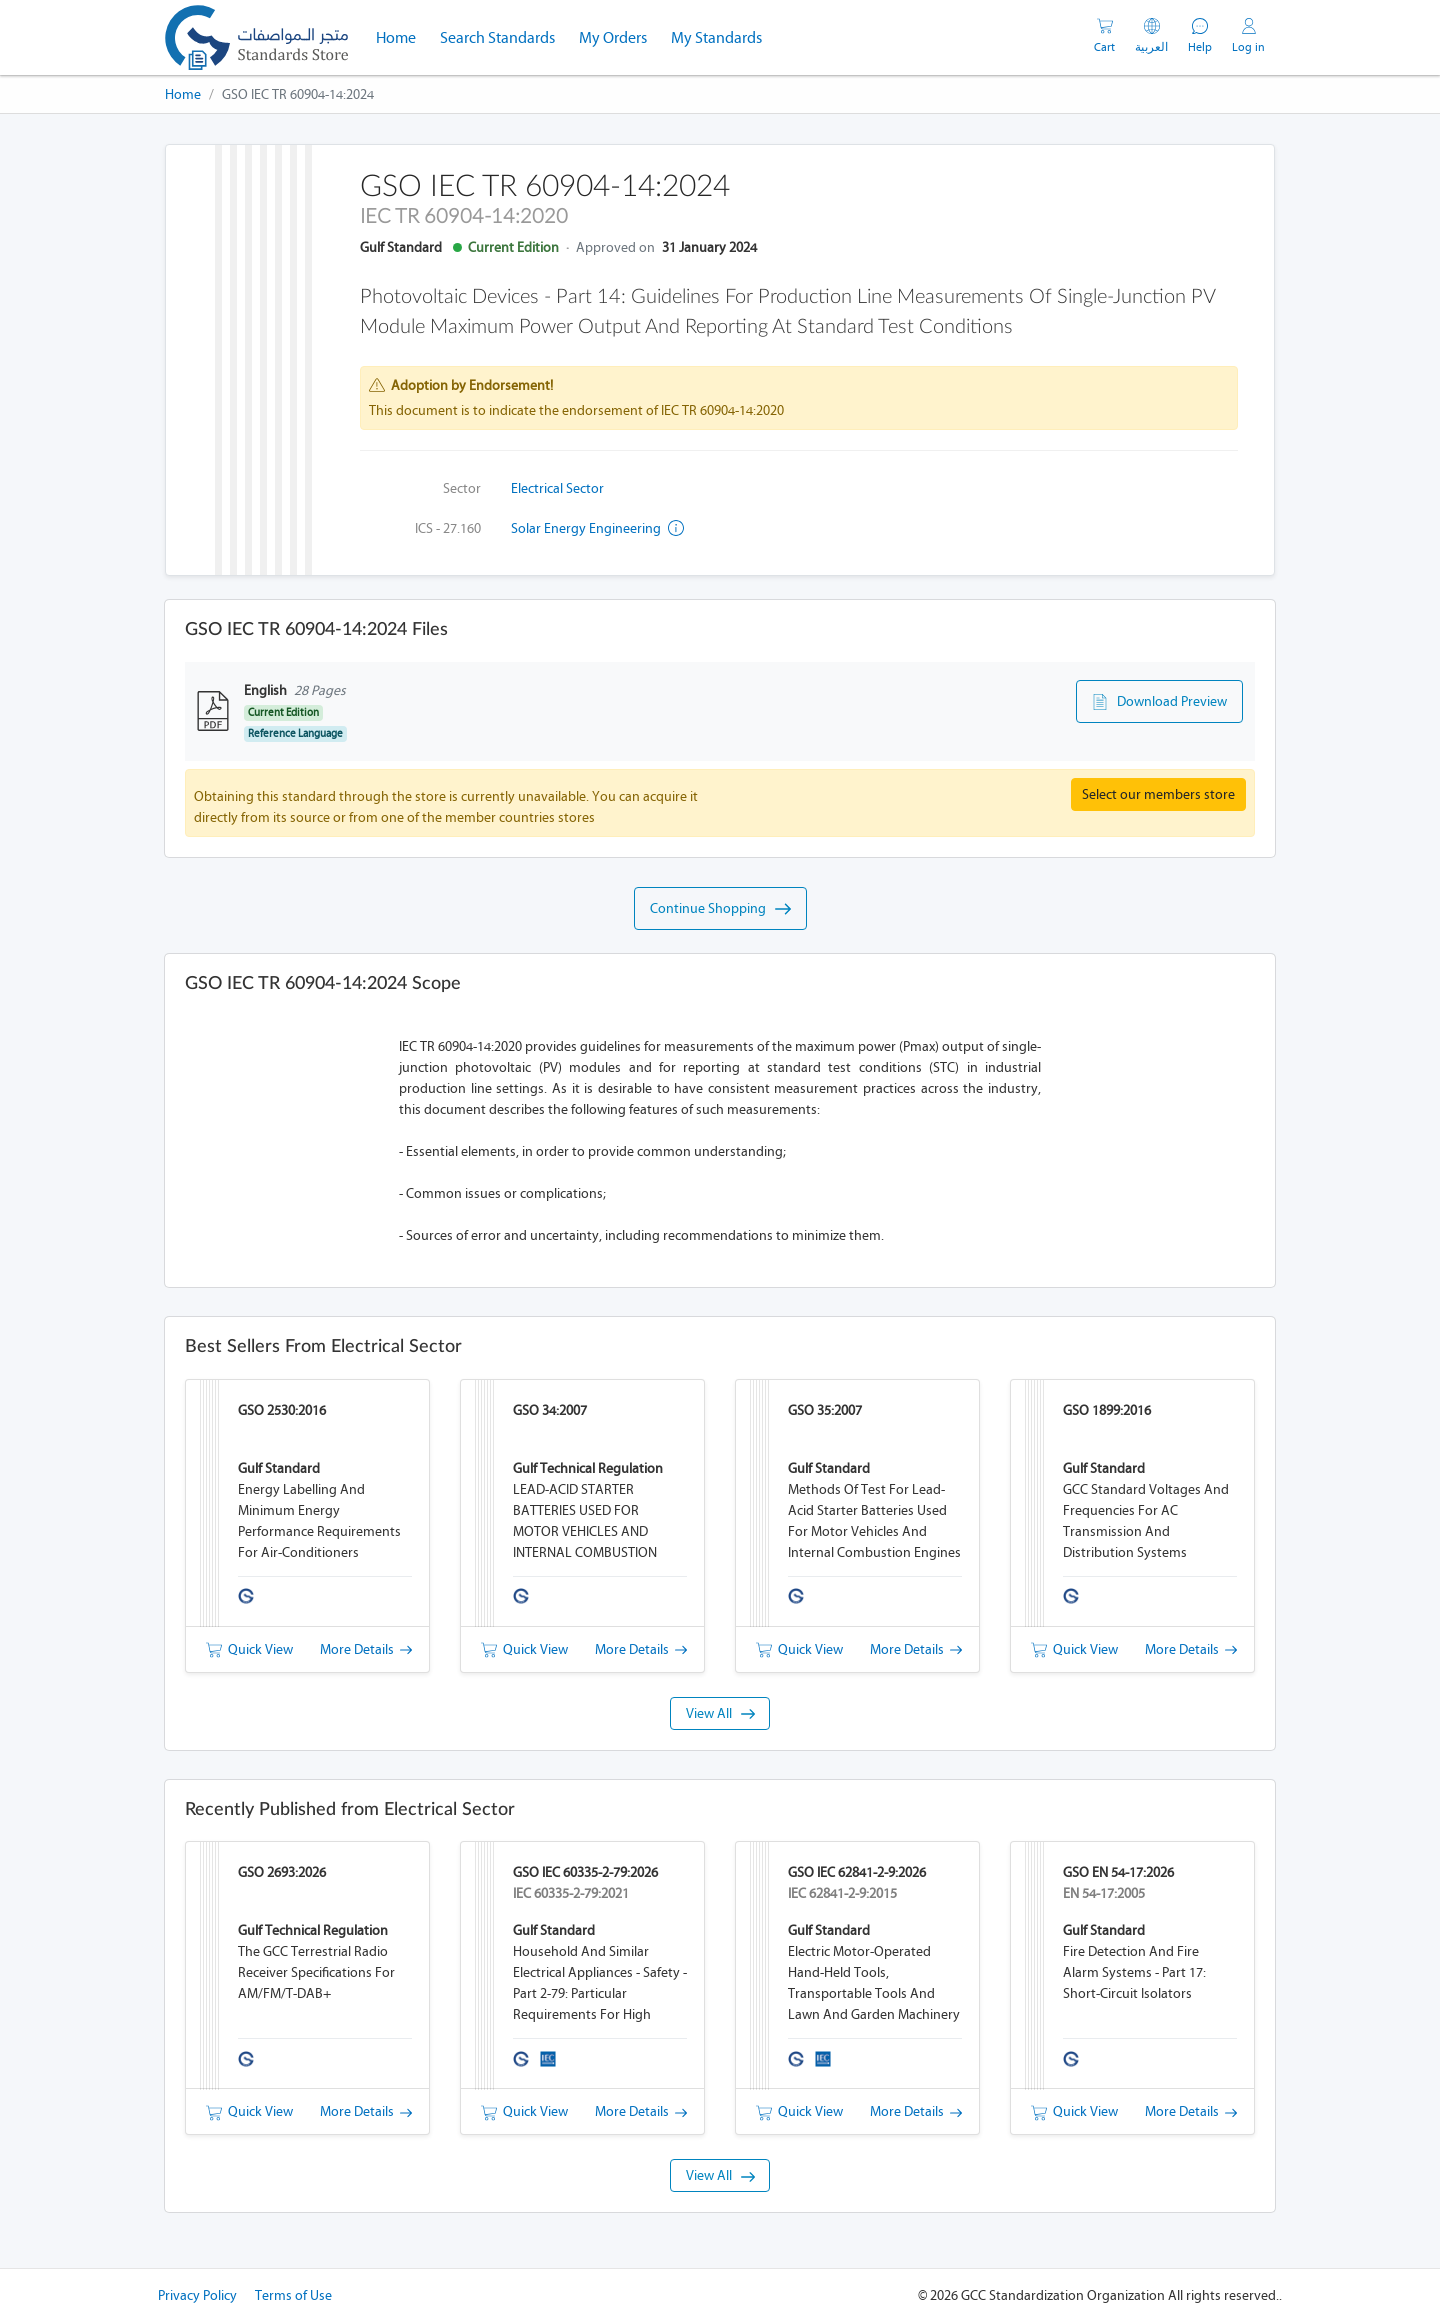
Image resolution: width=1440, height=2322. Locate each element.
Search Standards (503, 36)
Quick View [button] (249, 1649)
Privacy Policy (197, 2295)
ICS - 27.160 (448, 528)
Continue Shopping (720, 909)
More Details (366, 1649)
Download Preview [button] (1159, 702)
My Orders (613, 37)
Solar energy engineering (597, 528)
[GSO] (256, 37)
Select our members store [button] (1158, 794)
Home (402, 36)
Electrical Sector (557, 488)
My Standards (716, 37)
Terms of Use (293, 2295)
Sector (462, 488)
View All (720, 1713)
